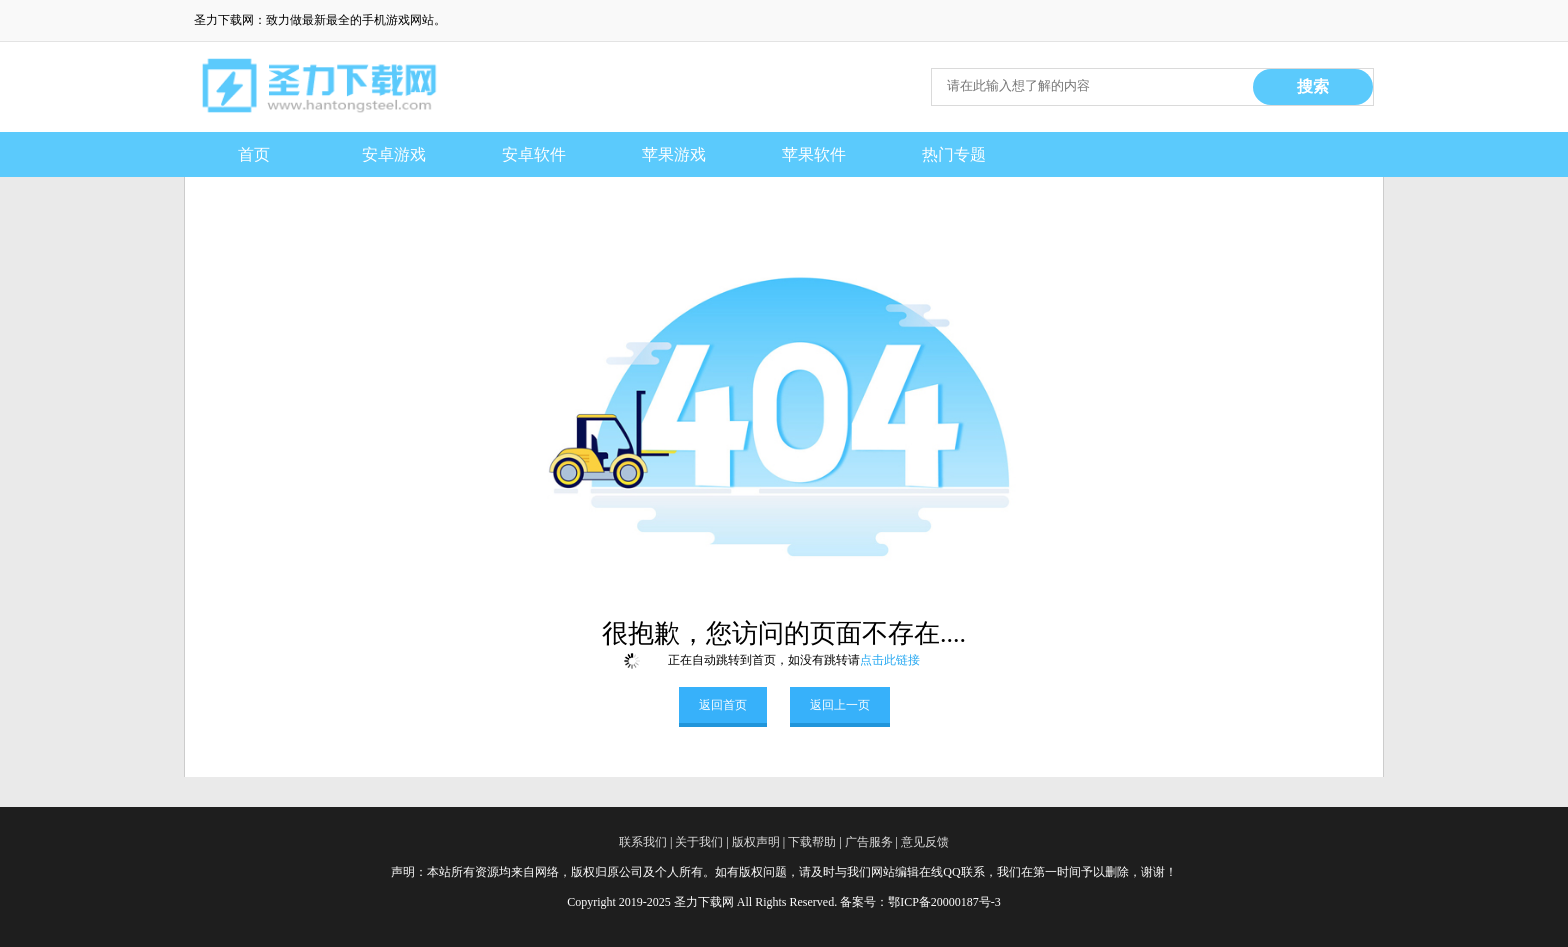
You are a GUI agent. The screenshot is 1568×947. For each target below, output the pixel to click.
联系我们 (643, 842)
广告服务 (869, 842)
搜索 (1313, 86)
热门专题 (954, 154)
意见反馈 (925, 842)
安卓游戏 (394, 154)
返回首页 (723, 705)
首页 (254, 154)
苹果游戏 (674, 154)
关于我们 (699, 842)
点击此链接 (890, 660)
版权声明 (756, 842)
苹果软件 (814, 154)
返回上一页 (840, 705)
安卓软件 (534, 154)
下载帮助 (812, 842)
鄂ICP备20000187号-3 (944, 902)
